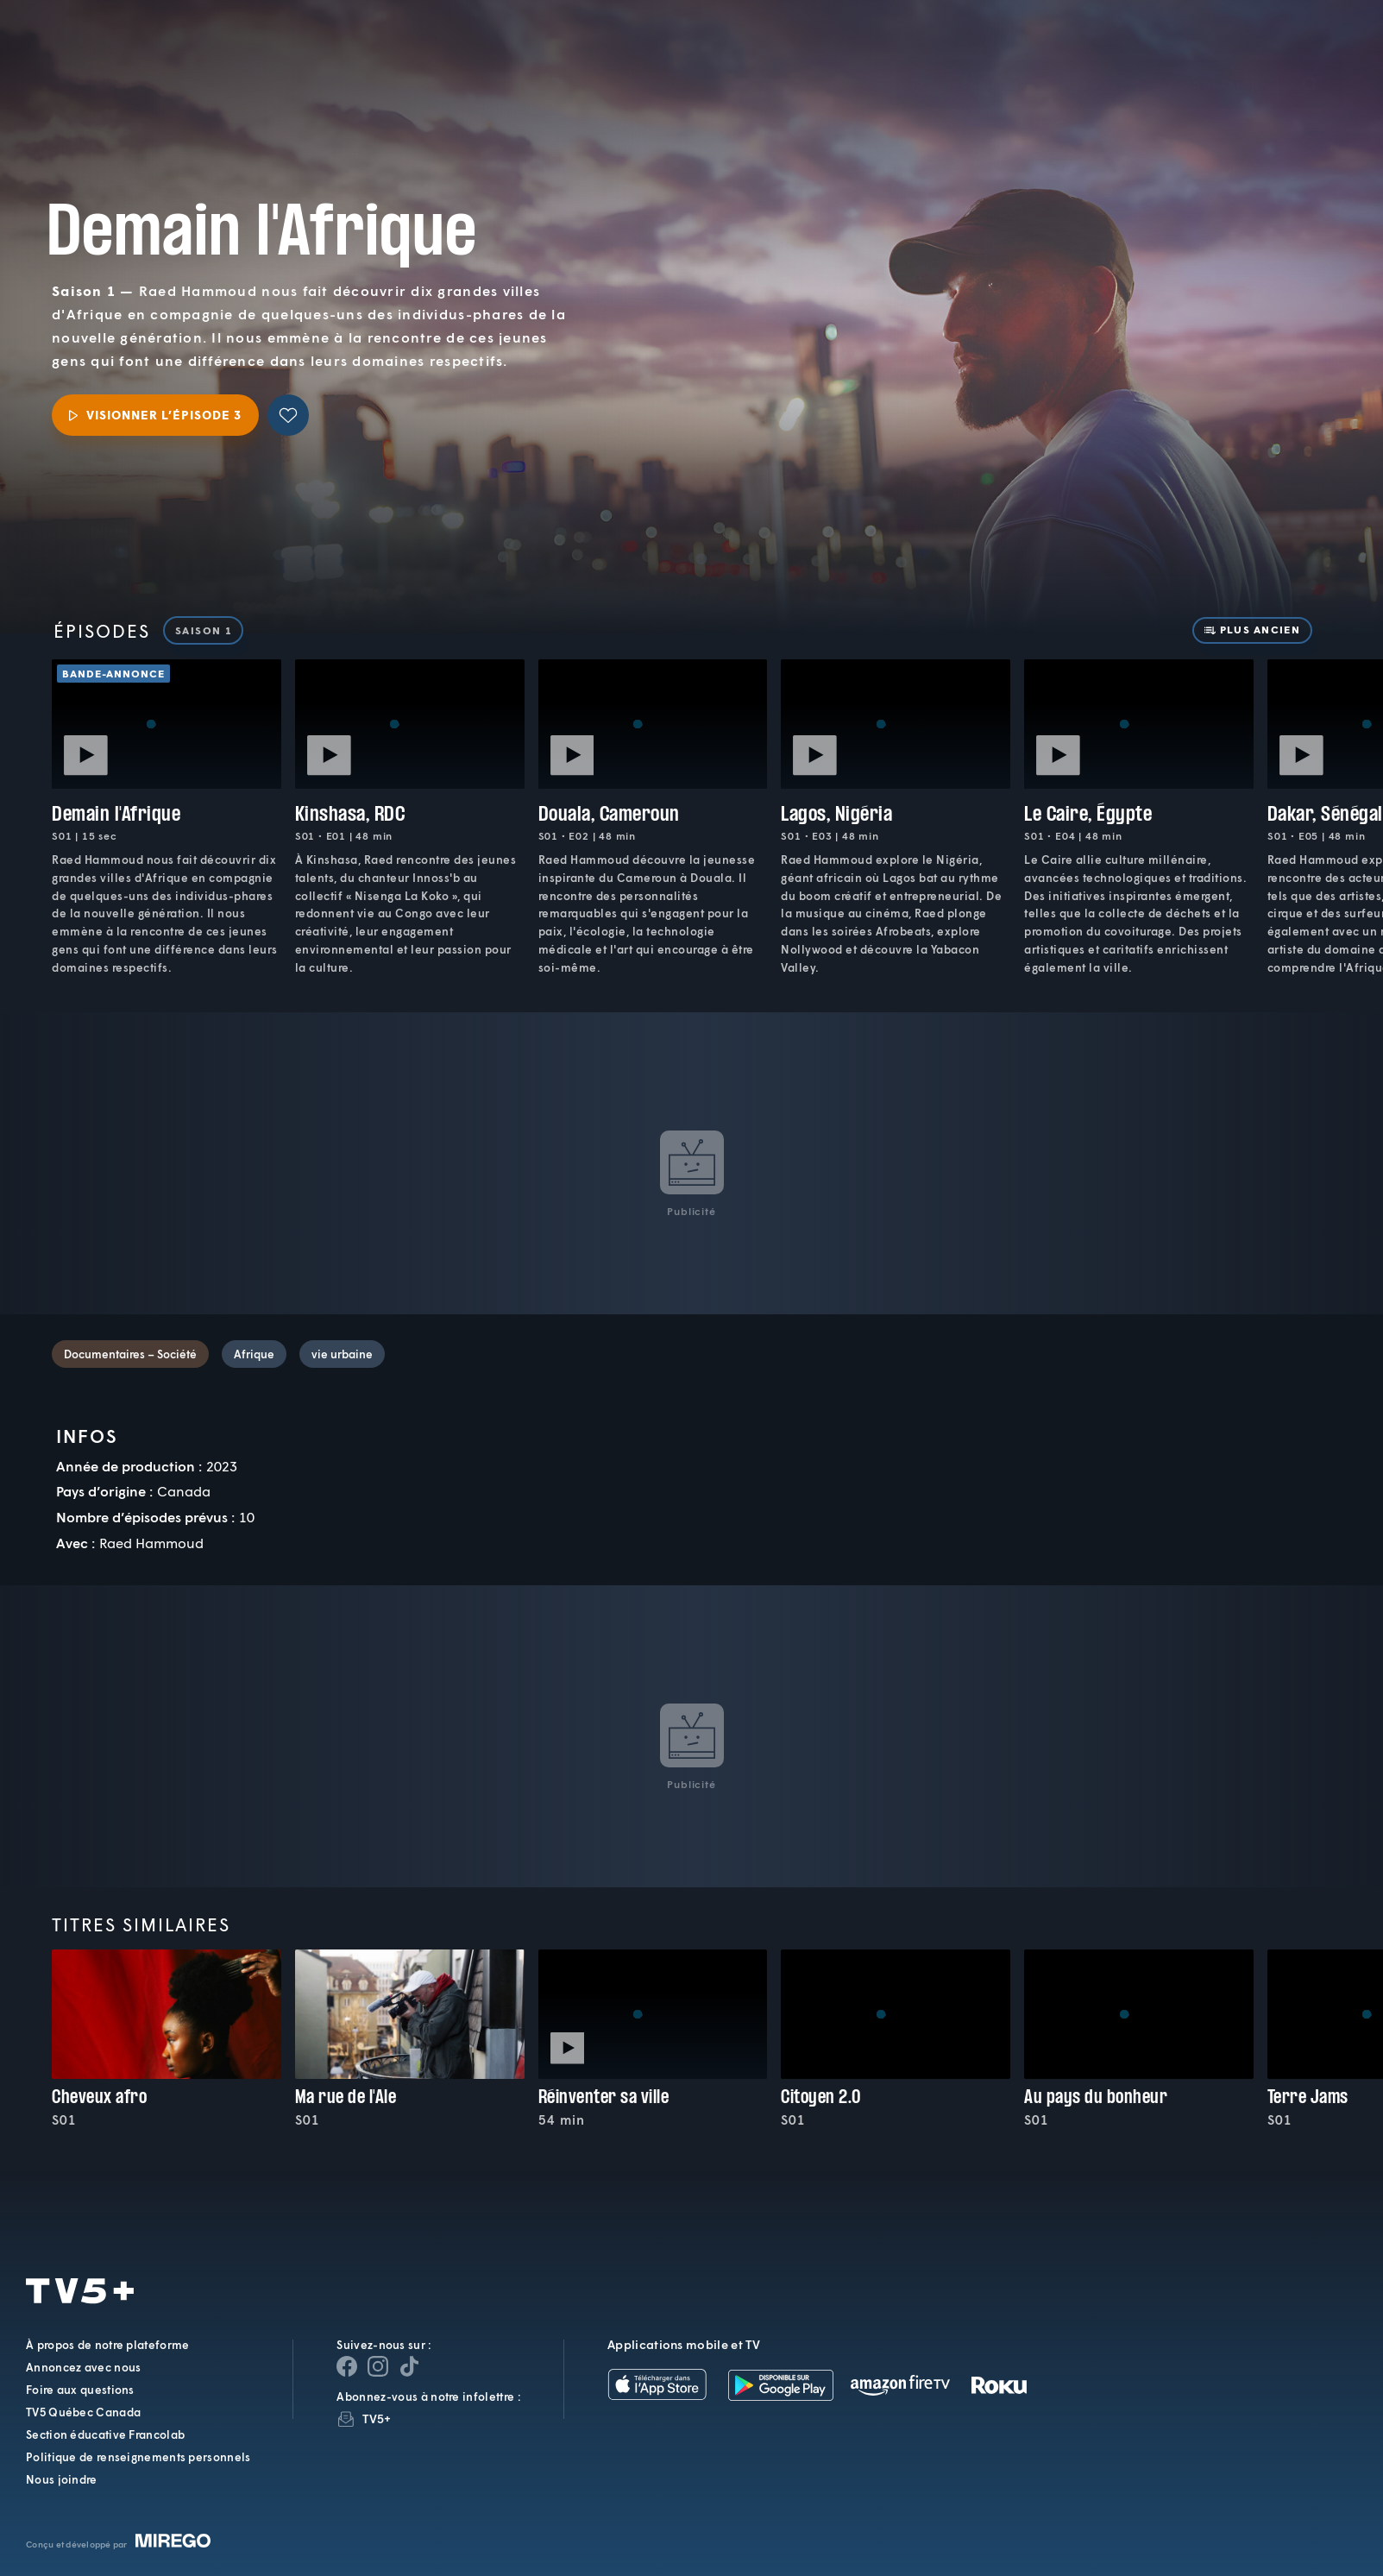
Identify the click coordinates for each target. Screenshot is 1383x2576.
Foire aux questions (80, 2389)
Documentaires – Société (130, 1354)
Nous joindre (61, 2479)
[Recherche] (1309, 58)
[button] (1075, 58)
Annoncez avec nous (83, 2367)
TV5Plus (132, 46)
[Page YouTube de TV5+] (409, 2366)
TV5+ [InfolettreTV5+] (376, 2418)
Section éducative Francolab (105, 2434)
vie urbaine (342, 1354)
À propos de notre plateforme (107, 2345)
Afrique (254, 1354)
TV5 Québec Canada (83, 2412)
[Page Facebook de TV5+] (346, 2366)
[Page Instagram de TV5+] (378, 2366)
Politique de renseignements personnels (138, 2457)
